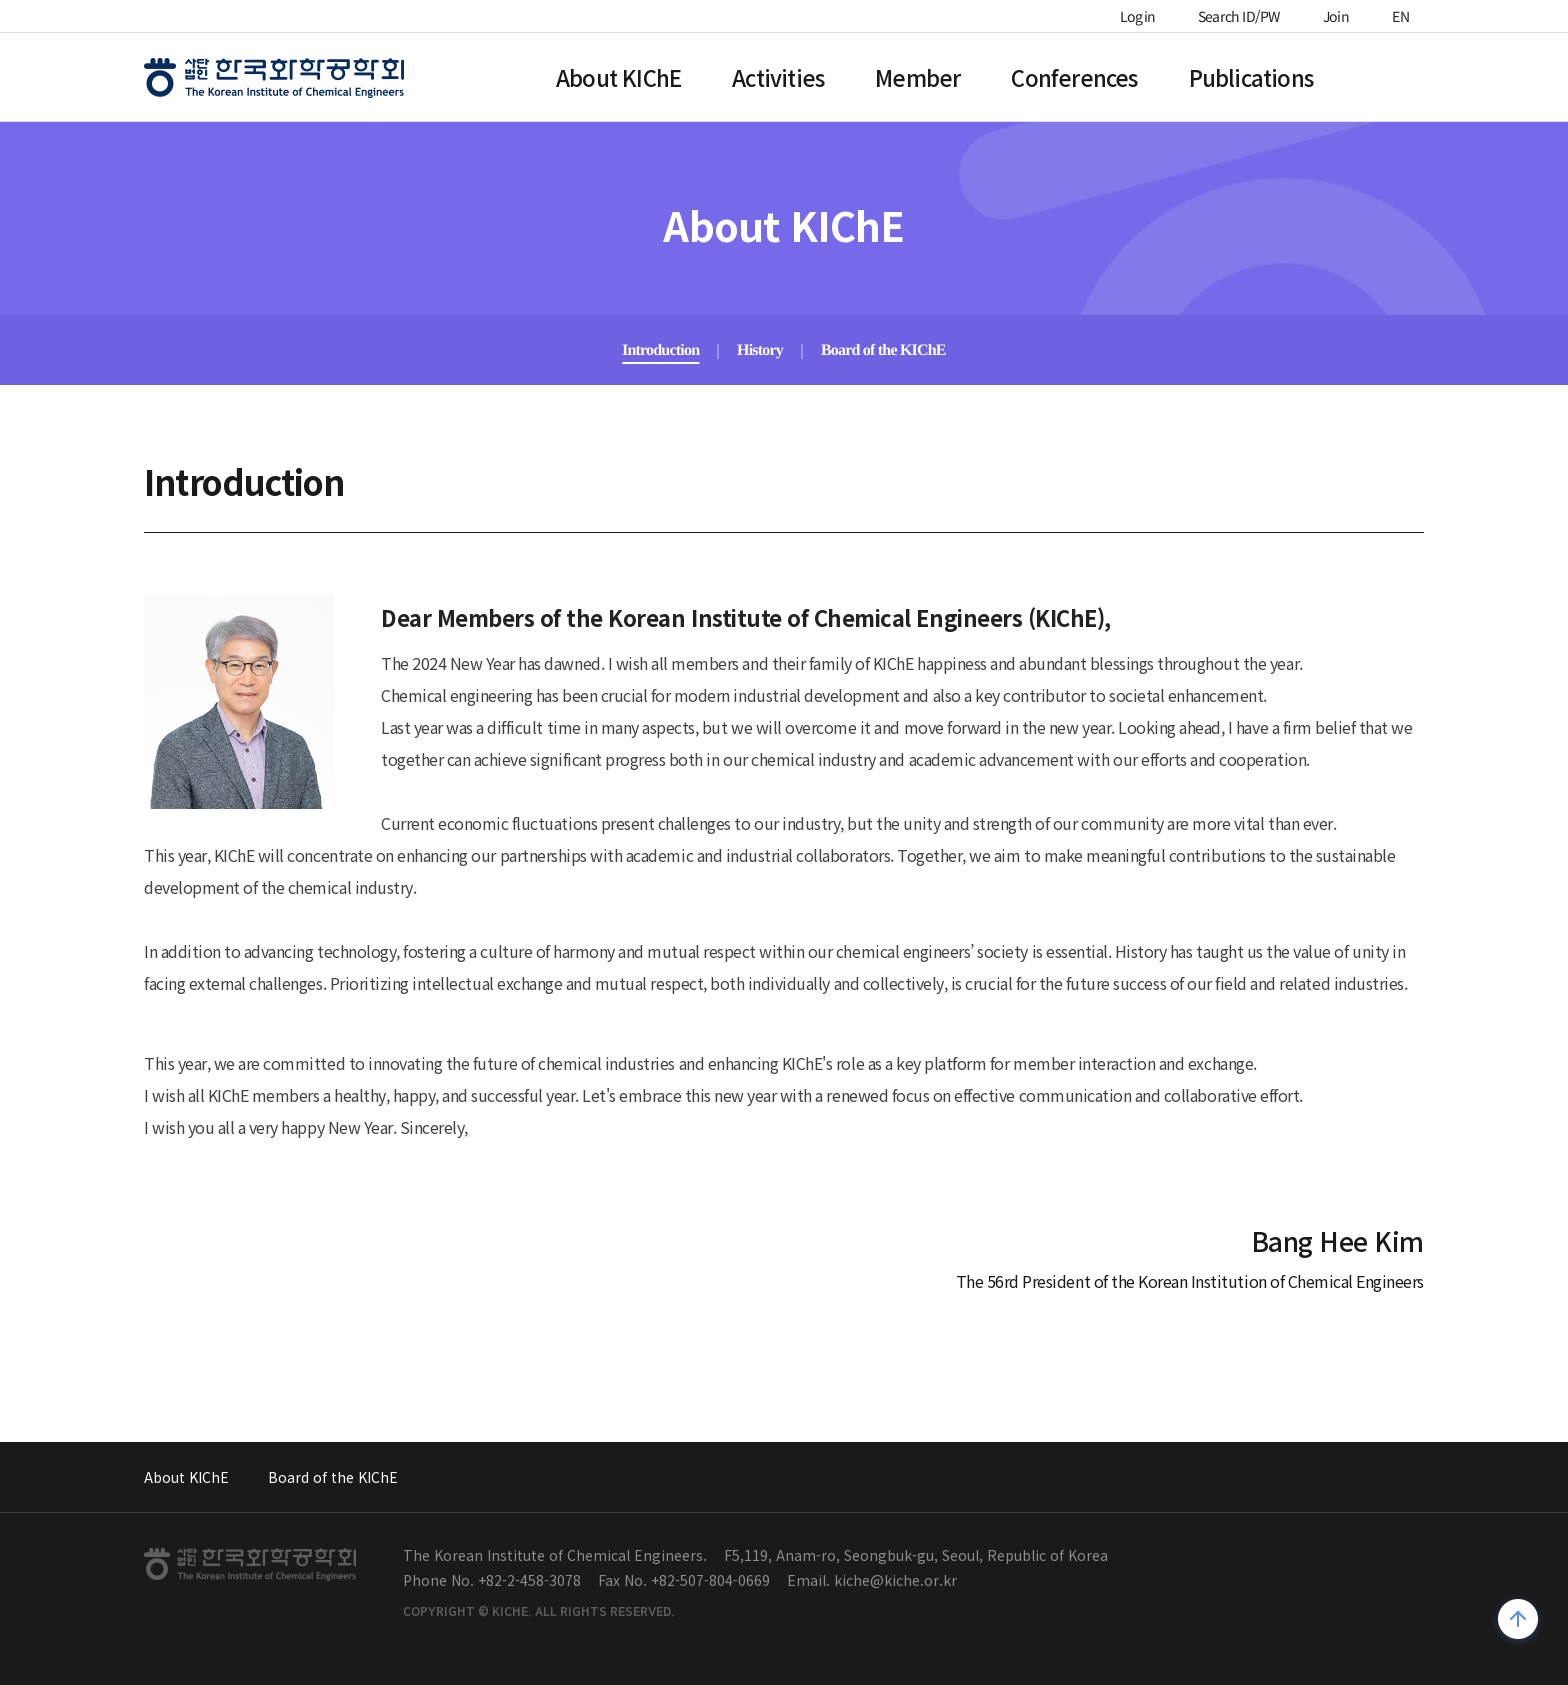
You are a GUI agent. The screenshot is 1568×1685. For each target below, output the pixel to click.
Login (1137, 16)
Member (917, 77)
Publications (1251, 77)
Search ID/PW (1239, 16)
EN (1401, 16)
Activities (778, 77)
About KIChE (618, 77)
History (760, 349)
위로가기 (1518, 1621)
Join (1336, 16)
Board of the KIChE (883, 349)
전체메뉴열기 (1414, 74)
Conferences (1074, 77)
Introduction (660, 349)
